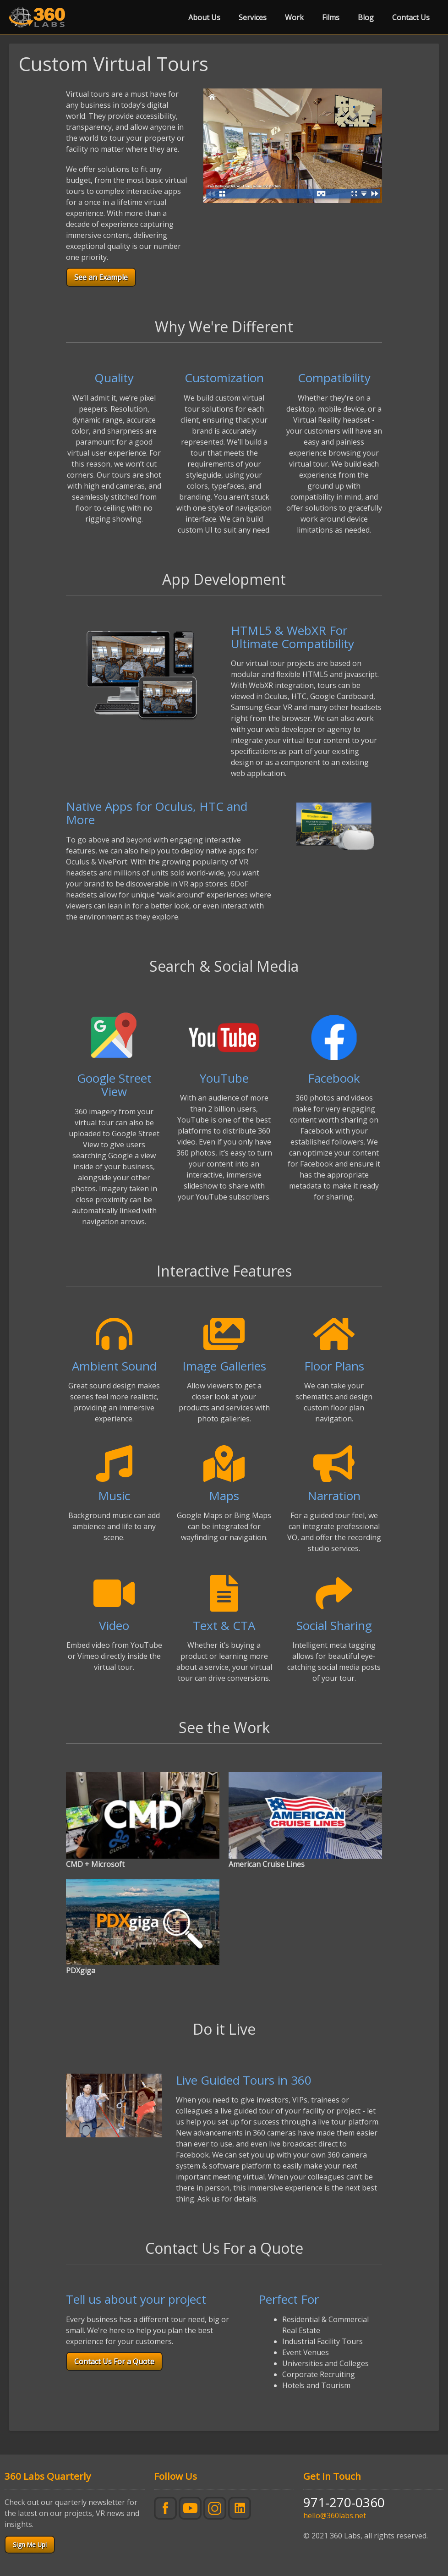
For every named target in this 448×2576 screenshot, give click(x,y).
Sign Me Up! (30, 2544)
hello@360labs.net (334, 2515)
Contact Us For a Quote (114, 2361)
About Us (204, 17)
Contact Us (411, 17)
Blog (366, 17)
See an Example (101, 277)
